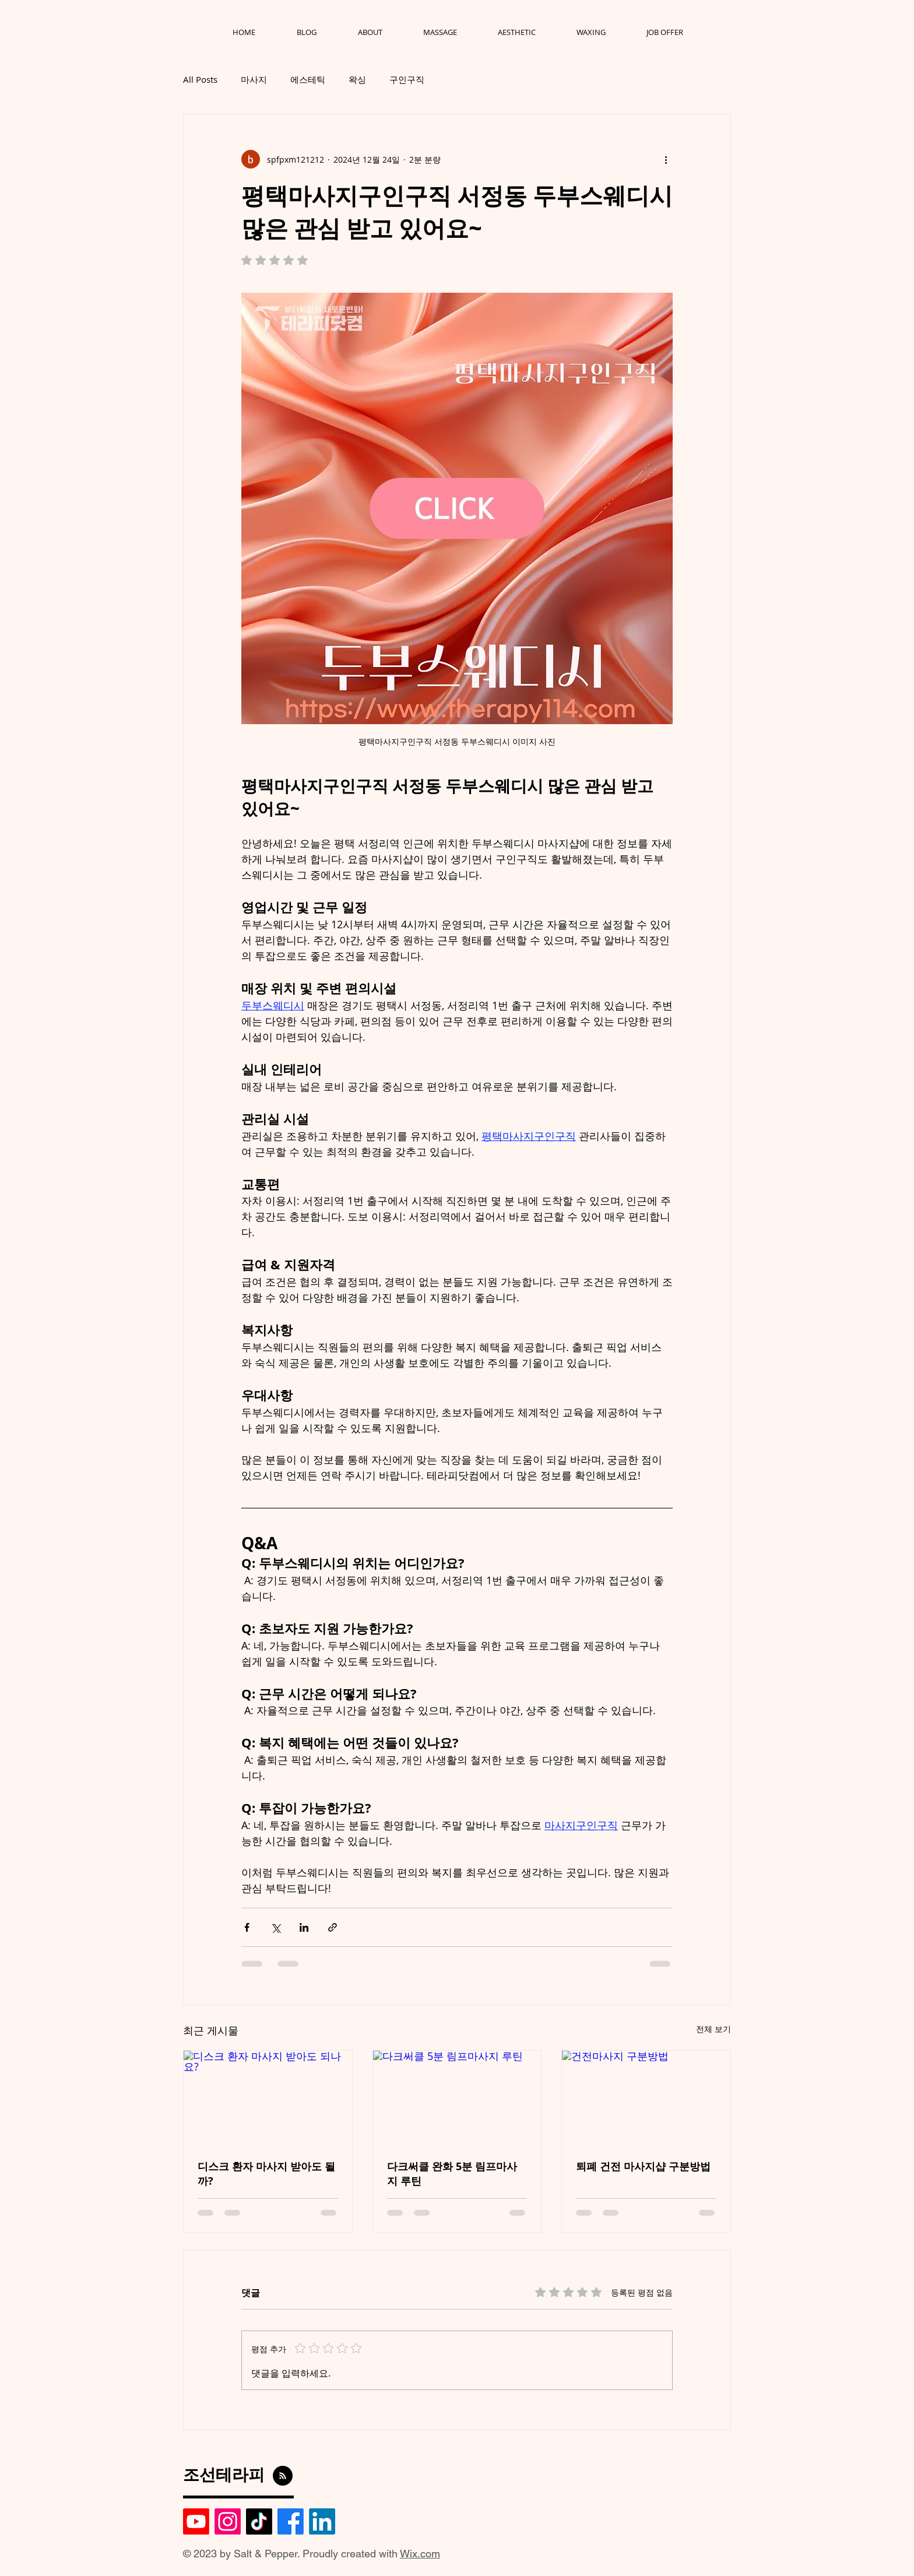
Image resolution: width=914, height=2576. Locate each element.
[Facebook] (290, 2521)
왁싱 (357, 79)
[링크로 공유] (332, 1927)
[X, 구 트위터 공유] (275, 1927)
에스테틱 (307, 79)
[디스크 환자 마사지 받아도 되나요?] (268, 2098)
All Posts (200, 79)
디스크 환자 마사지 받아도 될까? (266, 2173)
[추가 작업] (666, 159)
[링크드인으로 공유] (304, 1927)
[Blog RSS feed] (283, 2476)
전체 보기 (713, 2028)
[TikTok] (259, 2521)
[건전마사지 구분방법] (646, 2098)
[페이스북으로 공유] (246, 1927)
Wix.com (420, 2553)
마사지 (254, 79)
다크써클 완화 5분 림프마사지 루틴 (452, 2173)
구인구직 (406, 79)
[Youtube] (196, 2521)
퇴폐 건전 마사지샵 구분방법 (643, 2166)
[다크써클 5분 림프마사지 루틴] (457, 2098)
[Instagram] (228, 2521)
